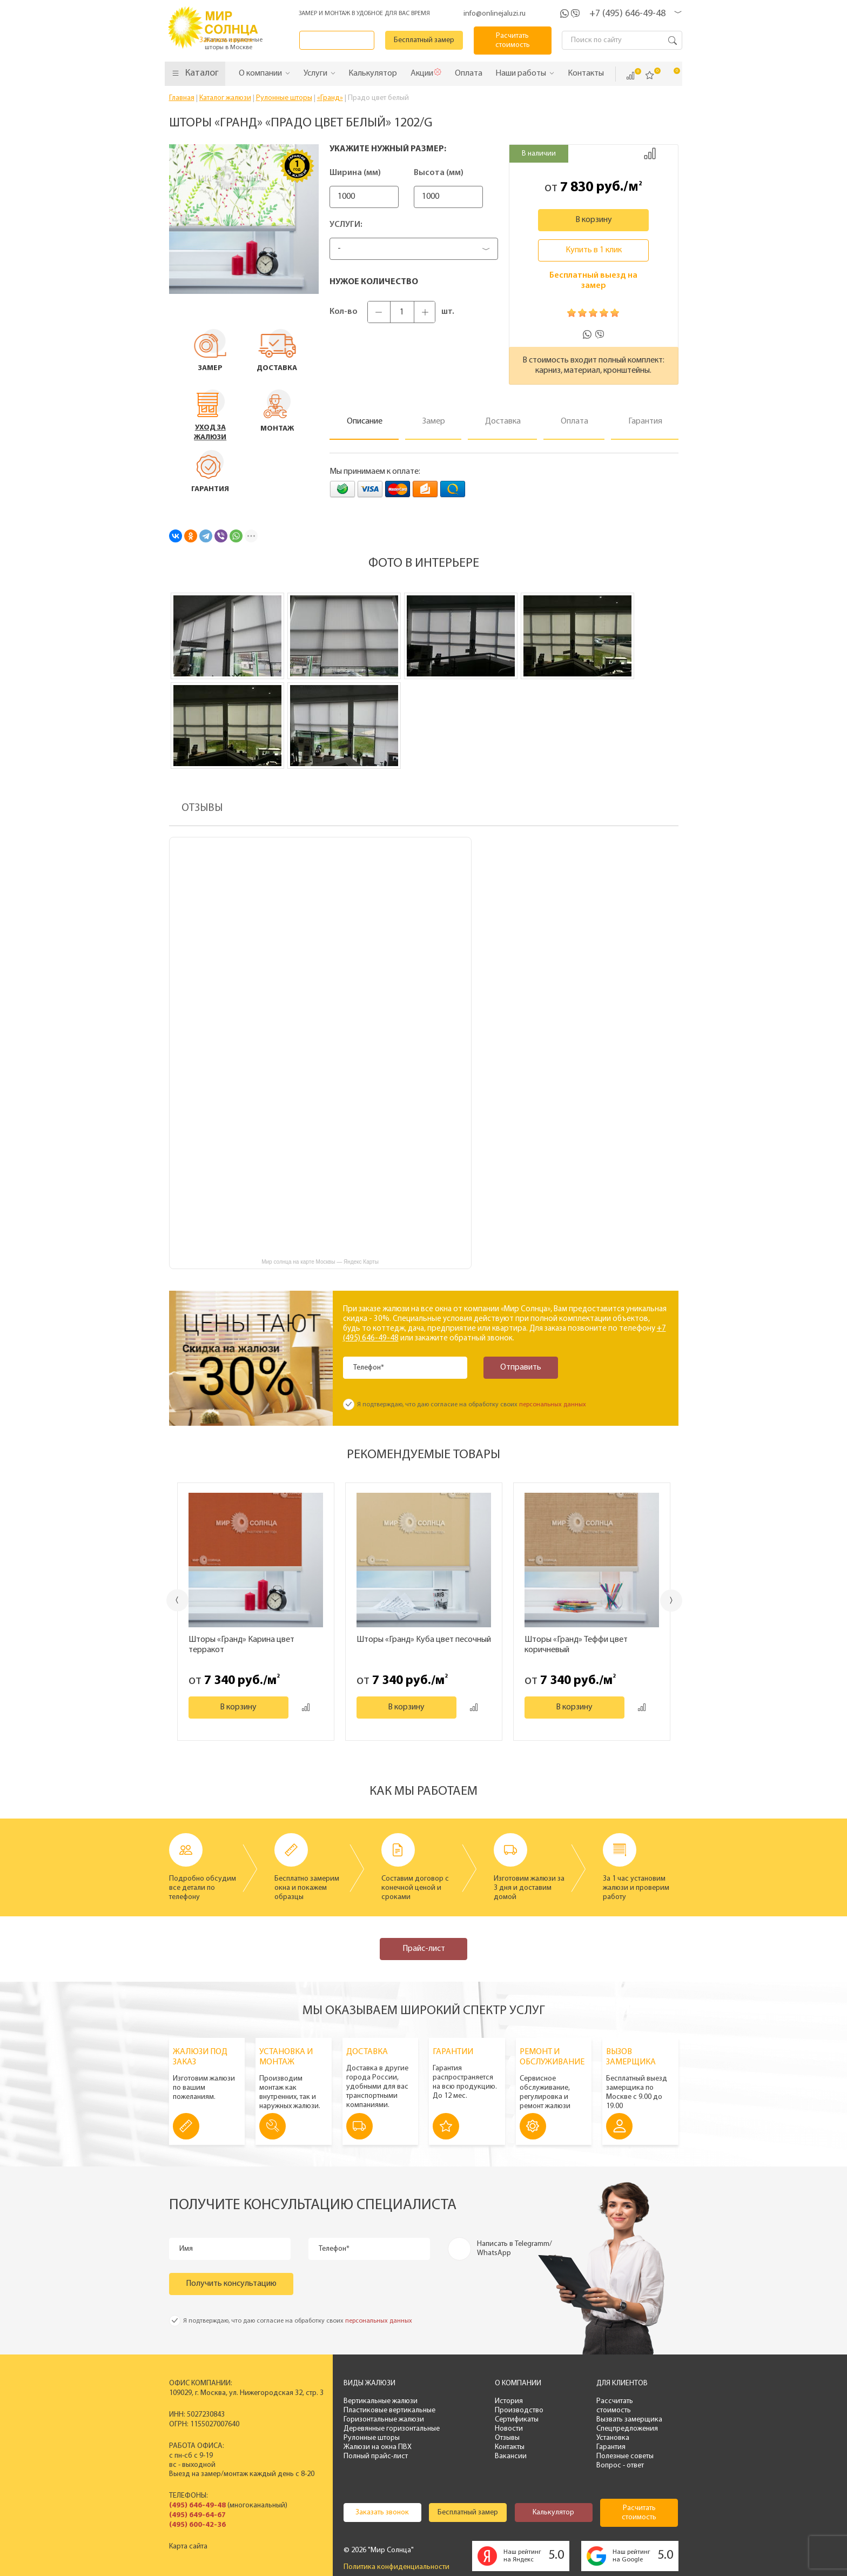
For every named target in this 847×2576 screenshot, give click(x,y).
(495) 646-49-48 (197, 2505)
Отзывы (507, 2438)
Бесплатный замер (425, 40)
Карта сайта (188, 2547)
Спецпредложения (627, 2429)
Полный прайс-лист (376, 2456)
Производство (519, 2410)
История (509, 2401)
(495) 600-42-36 (197, 2525)
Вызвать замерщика (629, 2420)
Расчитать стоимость (513, 40)
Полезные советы (625, 2456)
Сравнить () (630, 75)
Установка (612, 2438)
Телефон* (369, 1368)
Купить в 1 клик (594, 250)
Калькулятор (553, 2512)
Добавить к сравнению (649, 153)
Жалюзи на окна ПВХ (378, 2447)
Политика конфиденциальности (396, 2566)
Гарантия (611, 2447)
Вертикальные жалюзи (381, 2401)
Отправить (519, 1367)
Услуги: (346, 224)
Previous (177, 1600)
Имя (186, 2249)
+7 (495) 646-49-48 (627, 14)
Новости (509, 2429)
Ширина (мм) (355, 173)
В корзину (593, 220)
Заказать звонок (338, 40)
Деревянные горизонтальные (392, 2429)
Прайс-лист (423, 1948)
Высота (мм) (454, 173)
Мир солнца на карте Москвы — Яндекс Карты (320, 1262)
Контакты (510, 2447)
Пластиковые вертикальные (389, 2410)
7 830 (576, 187)
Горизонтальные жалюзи (384, 2420)
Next (672, 1600)
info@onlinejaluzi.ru (494, 14)
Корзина (669, 75)
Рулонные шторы (372, 2438)
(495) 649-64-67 (197, 2515)
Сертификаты (517, 2420)
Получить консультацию (231, 2283)
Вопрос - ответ (620, 2465)
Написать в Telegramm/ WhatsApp (514, 2248)
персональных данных (552, 1404)
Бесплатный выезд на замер (593, 280)
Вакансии (511, 2456)
